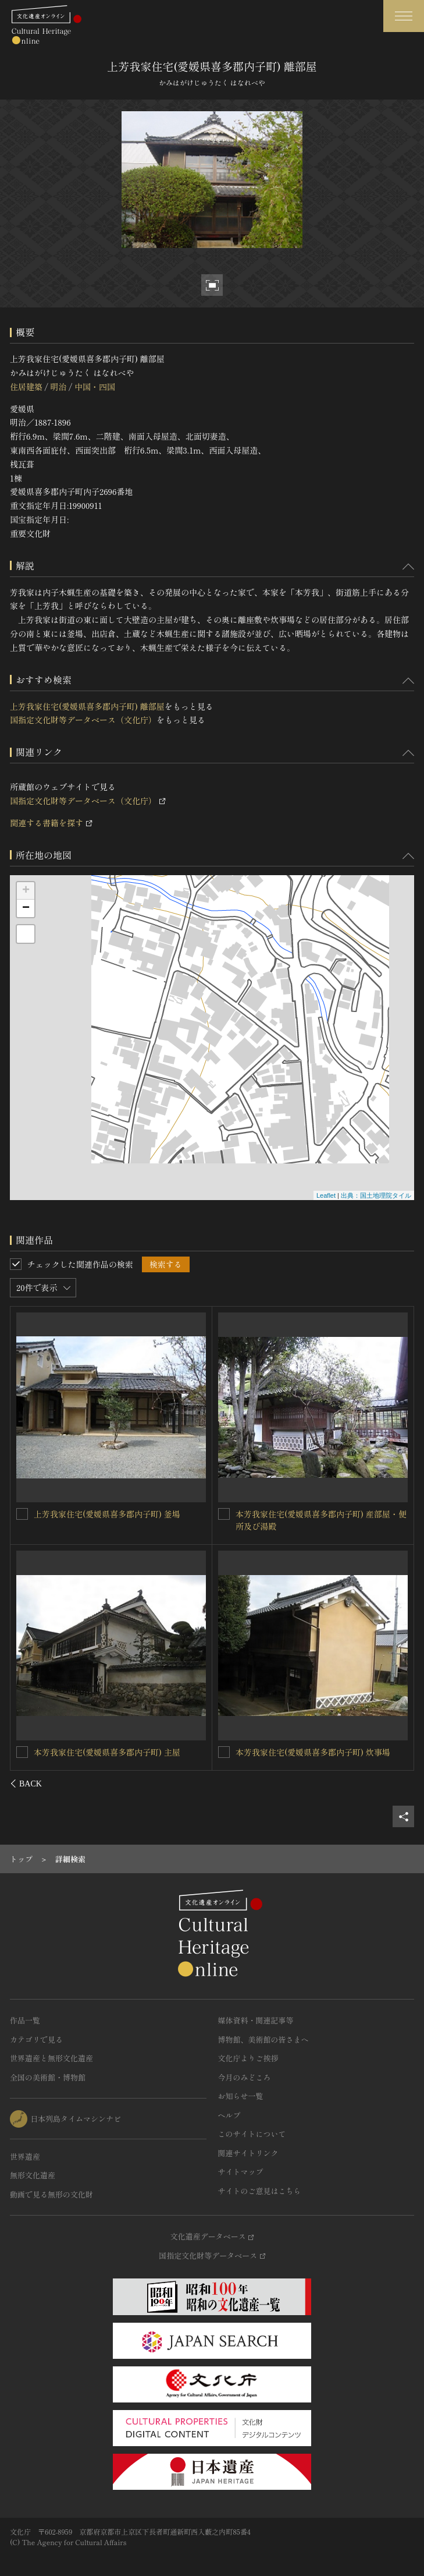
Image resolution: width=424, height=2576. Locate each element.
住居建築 (26, 386)
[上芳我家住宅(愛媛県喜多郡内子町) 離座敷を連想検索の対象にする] (22, 1513)
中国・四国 (94, 386)
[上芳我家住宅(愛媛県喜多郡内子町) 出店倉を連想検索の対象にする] (22, 1751)
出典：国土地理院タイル (376, 1195)
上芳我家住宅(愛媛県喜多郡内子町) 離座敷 (111, 1513)
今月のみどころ (244, 2077)
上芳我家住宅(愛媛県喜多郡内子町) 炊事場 (313, 1752)
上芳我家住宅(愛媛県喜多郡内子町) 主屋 (309, 1514)
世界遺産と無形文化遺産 (51, 2058)
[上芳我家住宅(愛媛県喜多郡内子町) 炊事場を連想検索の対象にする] (224, 1752)
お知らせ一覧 (240, 2095)
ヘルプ (229, 2115)
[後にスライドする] (398, 1783)
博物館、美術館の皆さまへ (263, 2039)
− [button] (26, 908)
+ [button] (26, 891)
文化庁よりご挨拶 (248, 2058)
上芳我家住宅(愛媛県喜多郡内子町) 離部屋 (87, 706)
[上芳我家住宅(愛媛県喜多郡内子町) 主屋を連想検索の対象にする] (224, 1514)
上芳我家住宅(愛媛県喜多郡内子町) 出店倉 (111, 1751)
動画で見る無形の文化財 (51, 2194)
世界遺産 (25, 2156)
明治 (58, 386)
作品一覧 (25, 2020)
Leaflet (326, 1195)
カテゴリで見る (36, 2039)
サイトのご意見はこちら (259, 2190)
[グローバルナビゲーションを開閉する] (403, 16)
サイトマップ (240, 2171)
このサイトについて (252, 2133)
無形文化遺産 (32, 2175)
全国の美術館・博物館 (47, 2077)
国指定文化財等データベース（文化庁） (83, 720)
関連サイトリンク (248, 2153)
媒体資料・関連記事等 (256, 2020)
